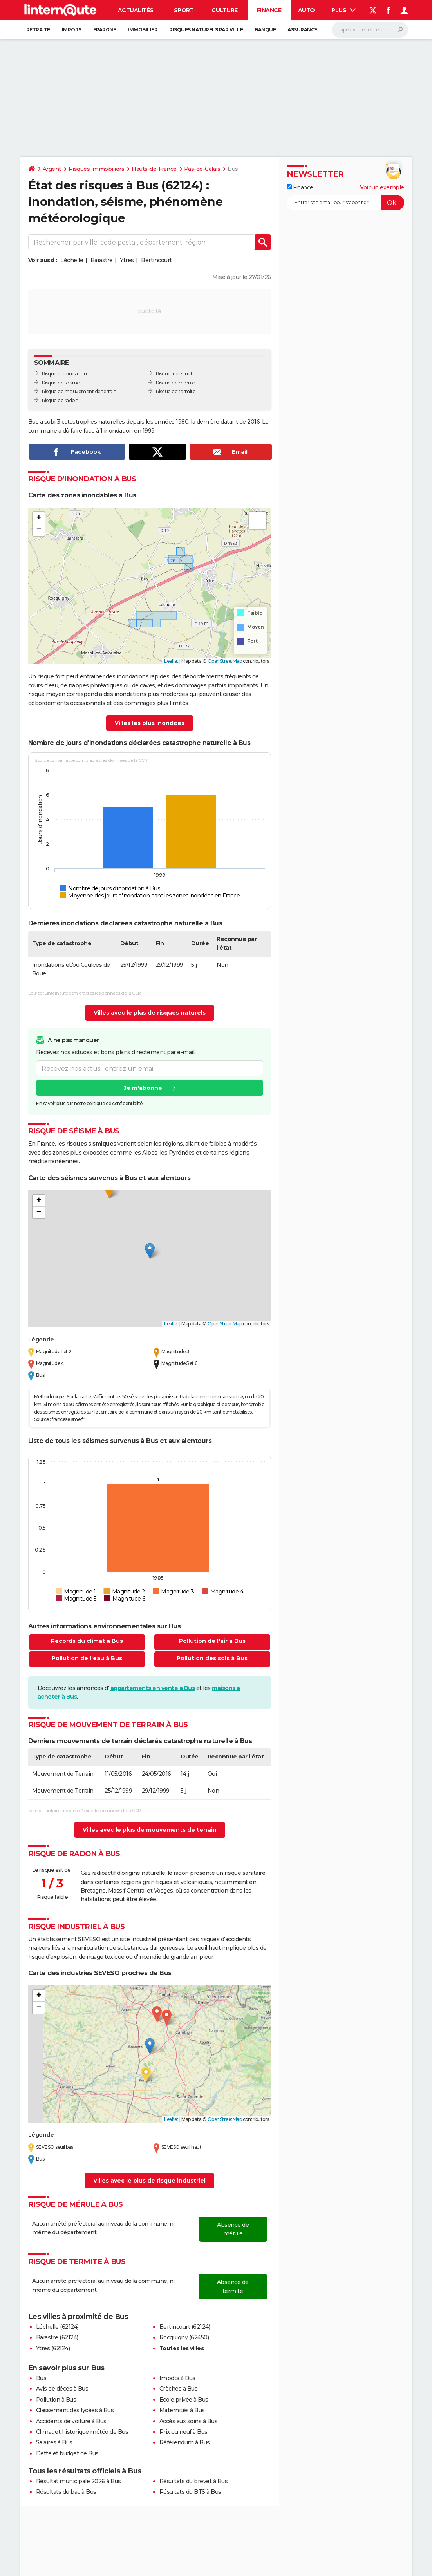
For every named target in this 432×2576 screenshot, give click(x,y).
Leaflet (171, 661)
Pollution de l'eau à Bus (87, 1658)
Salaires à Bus (54, 2442)
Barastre (101, 260)
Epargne (104, 30)
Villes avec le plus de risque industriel (149, 2180)
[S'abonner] (345, 202)
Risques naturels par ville (206, 30)
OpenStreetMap (225, 661)
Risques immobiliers (97, 168)
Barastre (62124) (57, 2337)
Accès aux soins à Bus (188, 2421)
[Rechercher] (370, 30)
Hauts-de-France (154, 168)
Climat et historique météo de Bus (82, 2431)
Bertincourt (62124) (184, 2326)
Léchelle (71, 260)
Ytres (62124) (53, 2348)
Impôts (71, 30)
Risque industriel (174, 374)
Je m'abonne (142, 1087)
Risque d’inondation (64, 374)
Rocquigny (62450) (184, 2337)
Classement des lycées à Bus (75, 2410)
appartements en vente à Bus (152, 1687)
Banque (265, 30)
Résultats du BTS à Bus (190, 2491)
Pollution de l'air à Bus (212, 1640)
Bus (41, 2378)
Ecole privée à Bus (183, 2399)
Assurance (302, 30)
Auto (306, 10)
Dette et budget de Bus (67, 2453)
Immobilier (142, 30)
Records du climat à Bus (87, 1640)
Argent (52, 168)
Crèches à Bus (178, 2388)
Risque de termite (176, 391)
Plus (343, 10)
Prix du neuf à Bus (183, 2431)
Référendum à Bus (184, 2442)
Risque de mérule (175, 383)
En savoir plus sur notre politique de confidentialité (89, 1103)
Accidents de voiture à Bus (71, 2421)
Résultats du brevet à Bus (193, 2481)
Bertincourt (156, 260)
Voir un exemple (382, 187)
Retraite (38, 30)
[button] (39, 518)
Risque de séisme (61, 383)
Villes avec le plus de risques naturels (150, 1012)
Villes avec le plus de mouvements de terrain (150, 1829)
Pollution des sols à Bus (212, 1658)
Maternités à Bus (182, 2410)
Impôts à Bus (177, 2378)
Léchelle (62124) (57, 2326)
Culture (224, 10)
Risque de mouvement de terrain (79, 391)
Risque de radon (60, 400)
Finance (269, 10)
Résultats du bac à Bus (66, 2491)
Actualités (136, 10)
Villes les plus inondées (149, 723)
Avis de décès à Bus (62, 2388)
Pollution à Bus (56, 2399)
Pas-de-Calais (202, 168)
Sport (184, 10)
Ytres (127, 260)
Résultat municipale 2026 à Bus (78, 2481)
